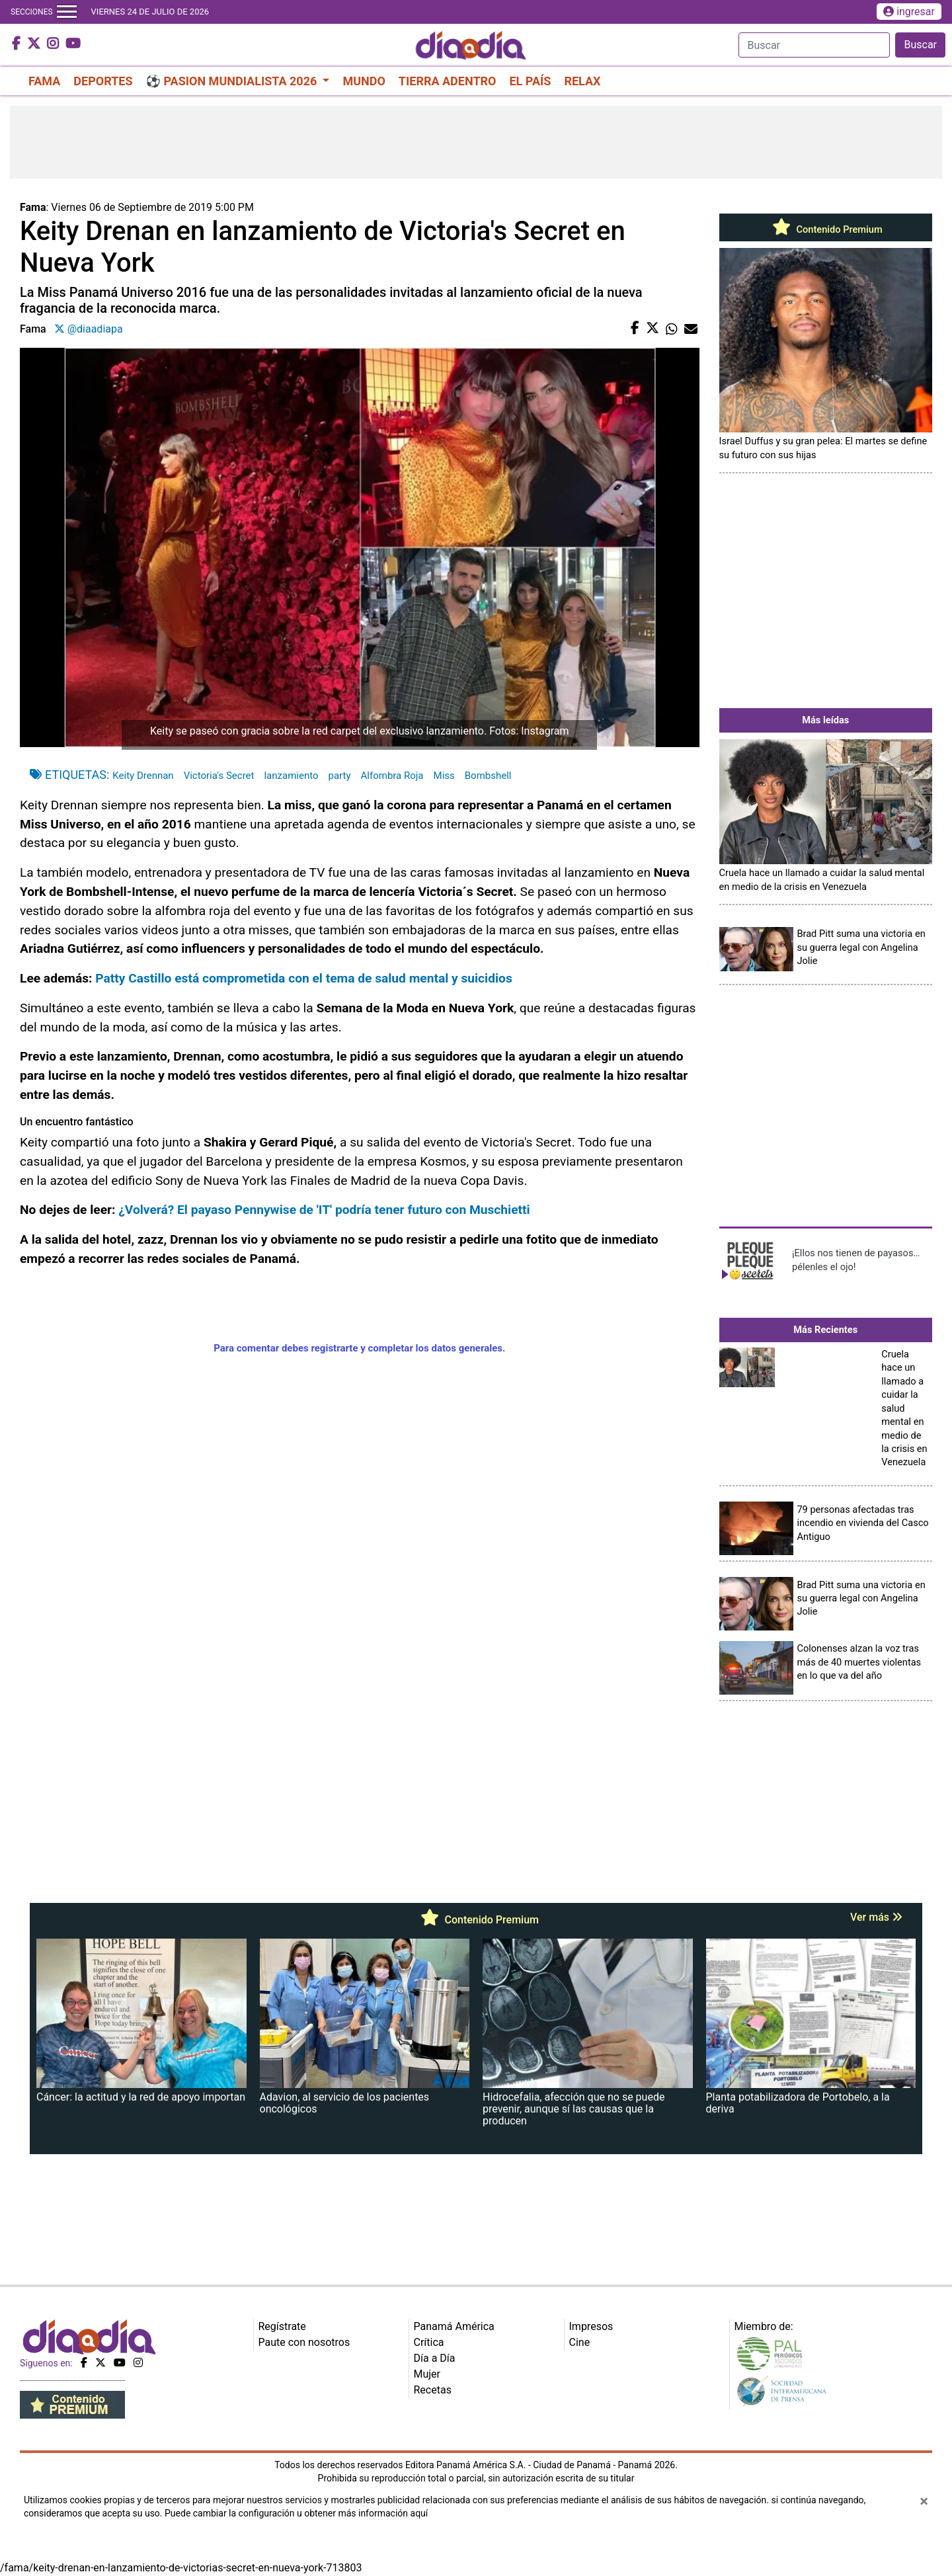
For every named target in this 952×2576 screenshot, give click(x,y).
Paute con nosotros (304, 2342)
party (339, 776)
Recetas (433, 2390)
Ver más (876, 1917)
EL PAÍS (530, 81)
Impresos (591, 2326)
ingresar (909, 11)
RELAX (582, 81)
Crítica (429, 2342)
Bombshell (488, 776)
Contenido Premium (826, 229)
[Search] (814, 45)
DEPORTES (102, 81)
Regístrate (282, 2326)
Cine (579, 2342)
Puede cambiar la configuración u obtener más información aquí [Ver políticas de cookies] (296, 2513)
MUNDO (363, 81)
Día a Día (435, 2358)
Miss (444, 776)
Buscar (920, 44)
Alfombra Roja (392, 776)
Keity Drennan (142, 776)
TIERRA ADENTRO (447, 81)
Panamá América (454, 2326)
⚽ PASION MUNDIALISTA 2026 (233, 81)
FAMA (44, 81)
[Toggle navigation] (67, 12)
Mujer (427, 2374)
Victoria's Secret (219, 776)
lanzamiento (291, 776)
